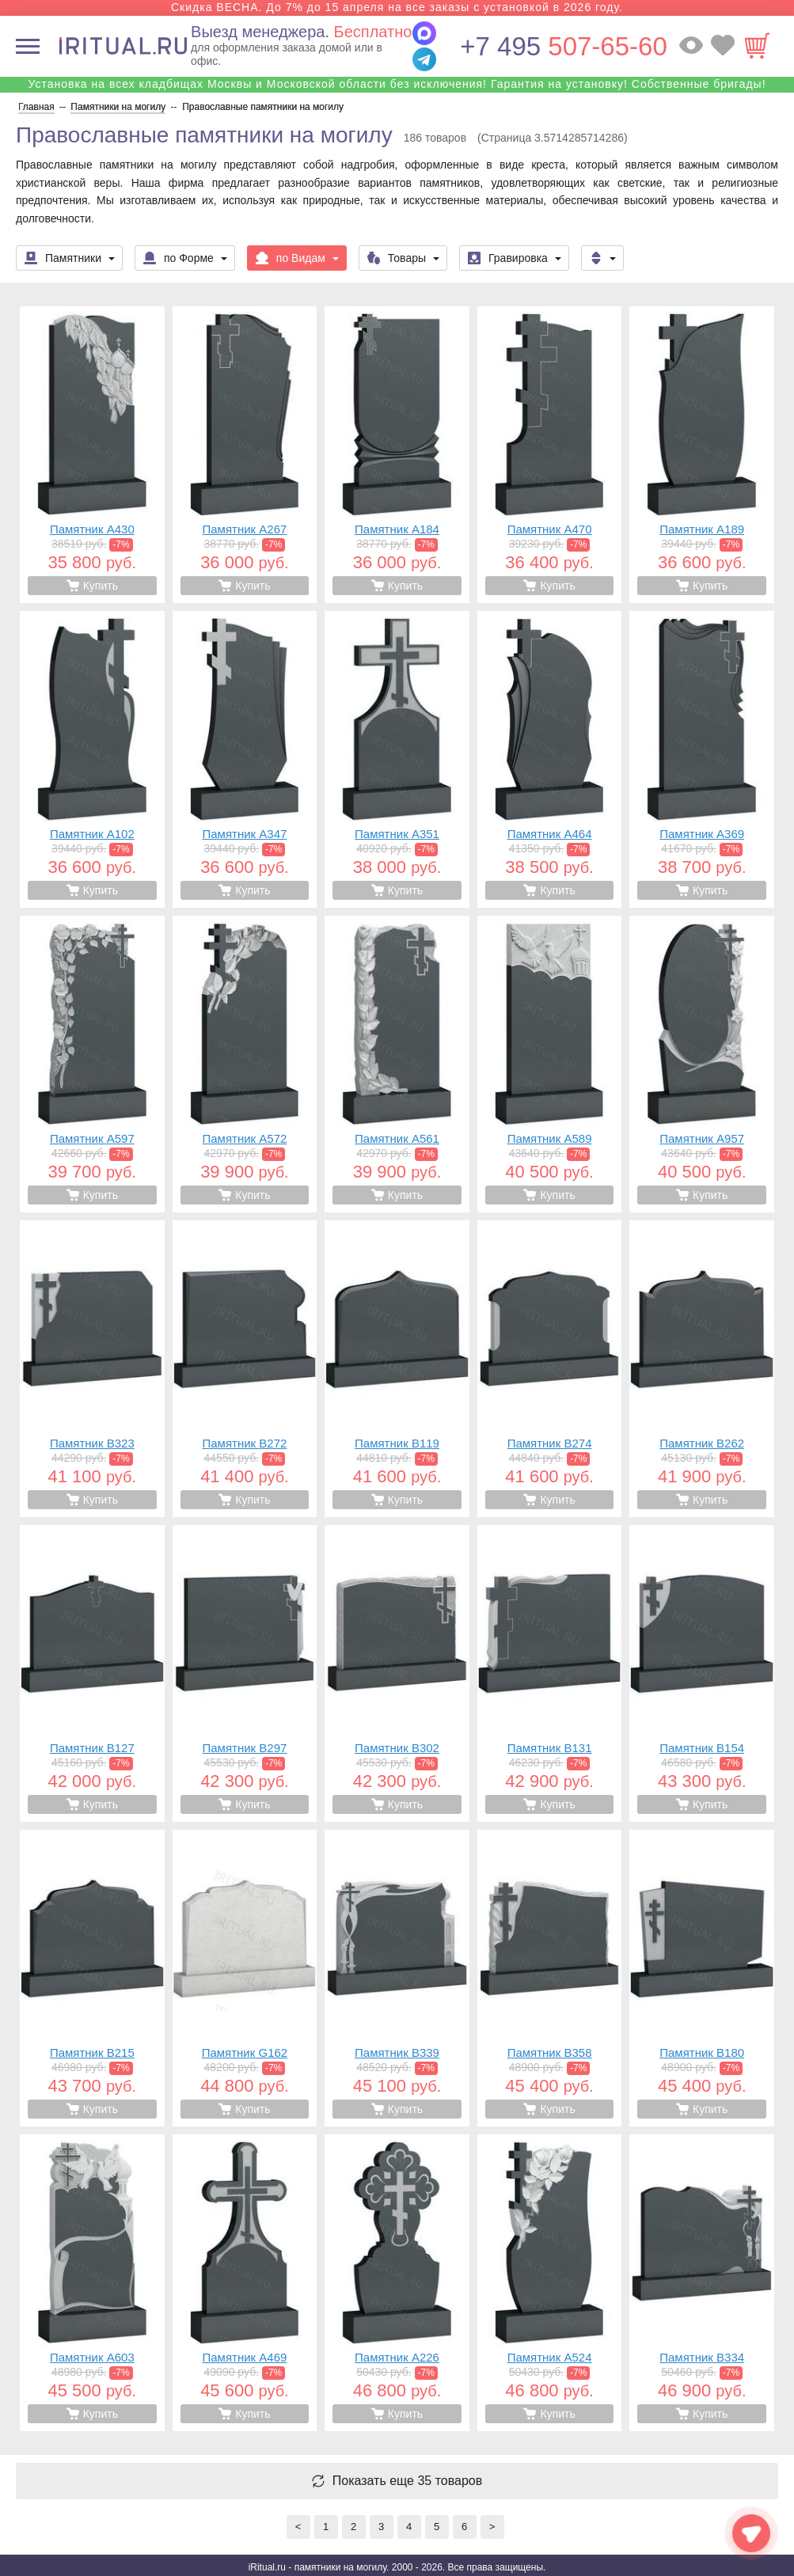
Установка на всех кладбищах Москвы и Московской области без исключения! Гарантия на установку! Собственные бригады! (397, 84)
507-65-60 (563, 46)
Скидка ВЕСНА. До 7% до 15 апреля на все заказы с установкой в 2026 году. (397, 7)
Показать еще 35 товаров (407, 2481)
